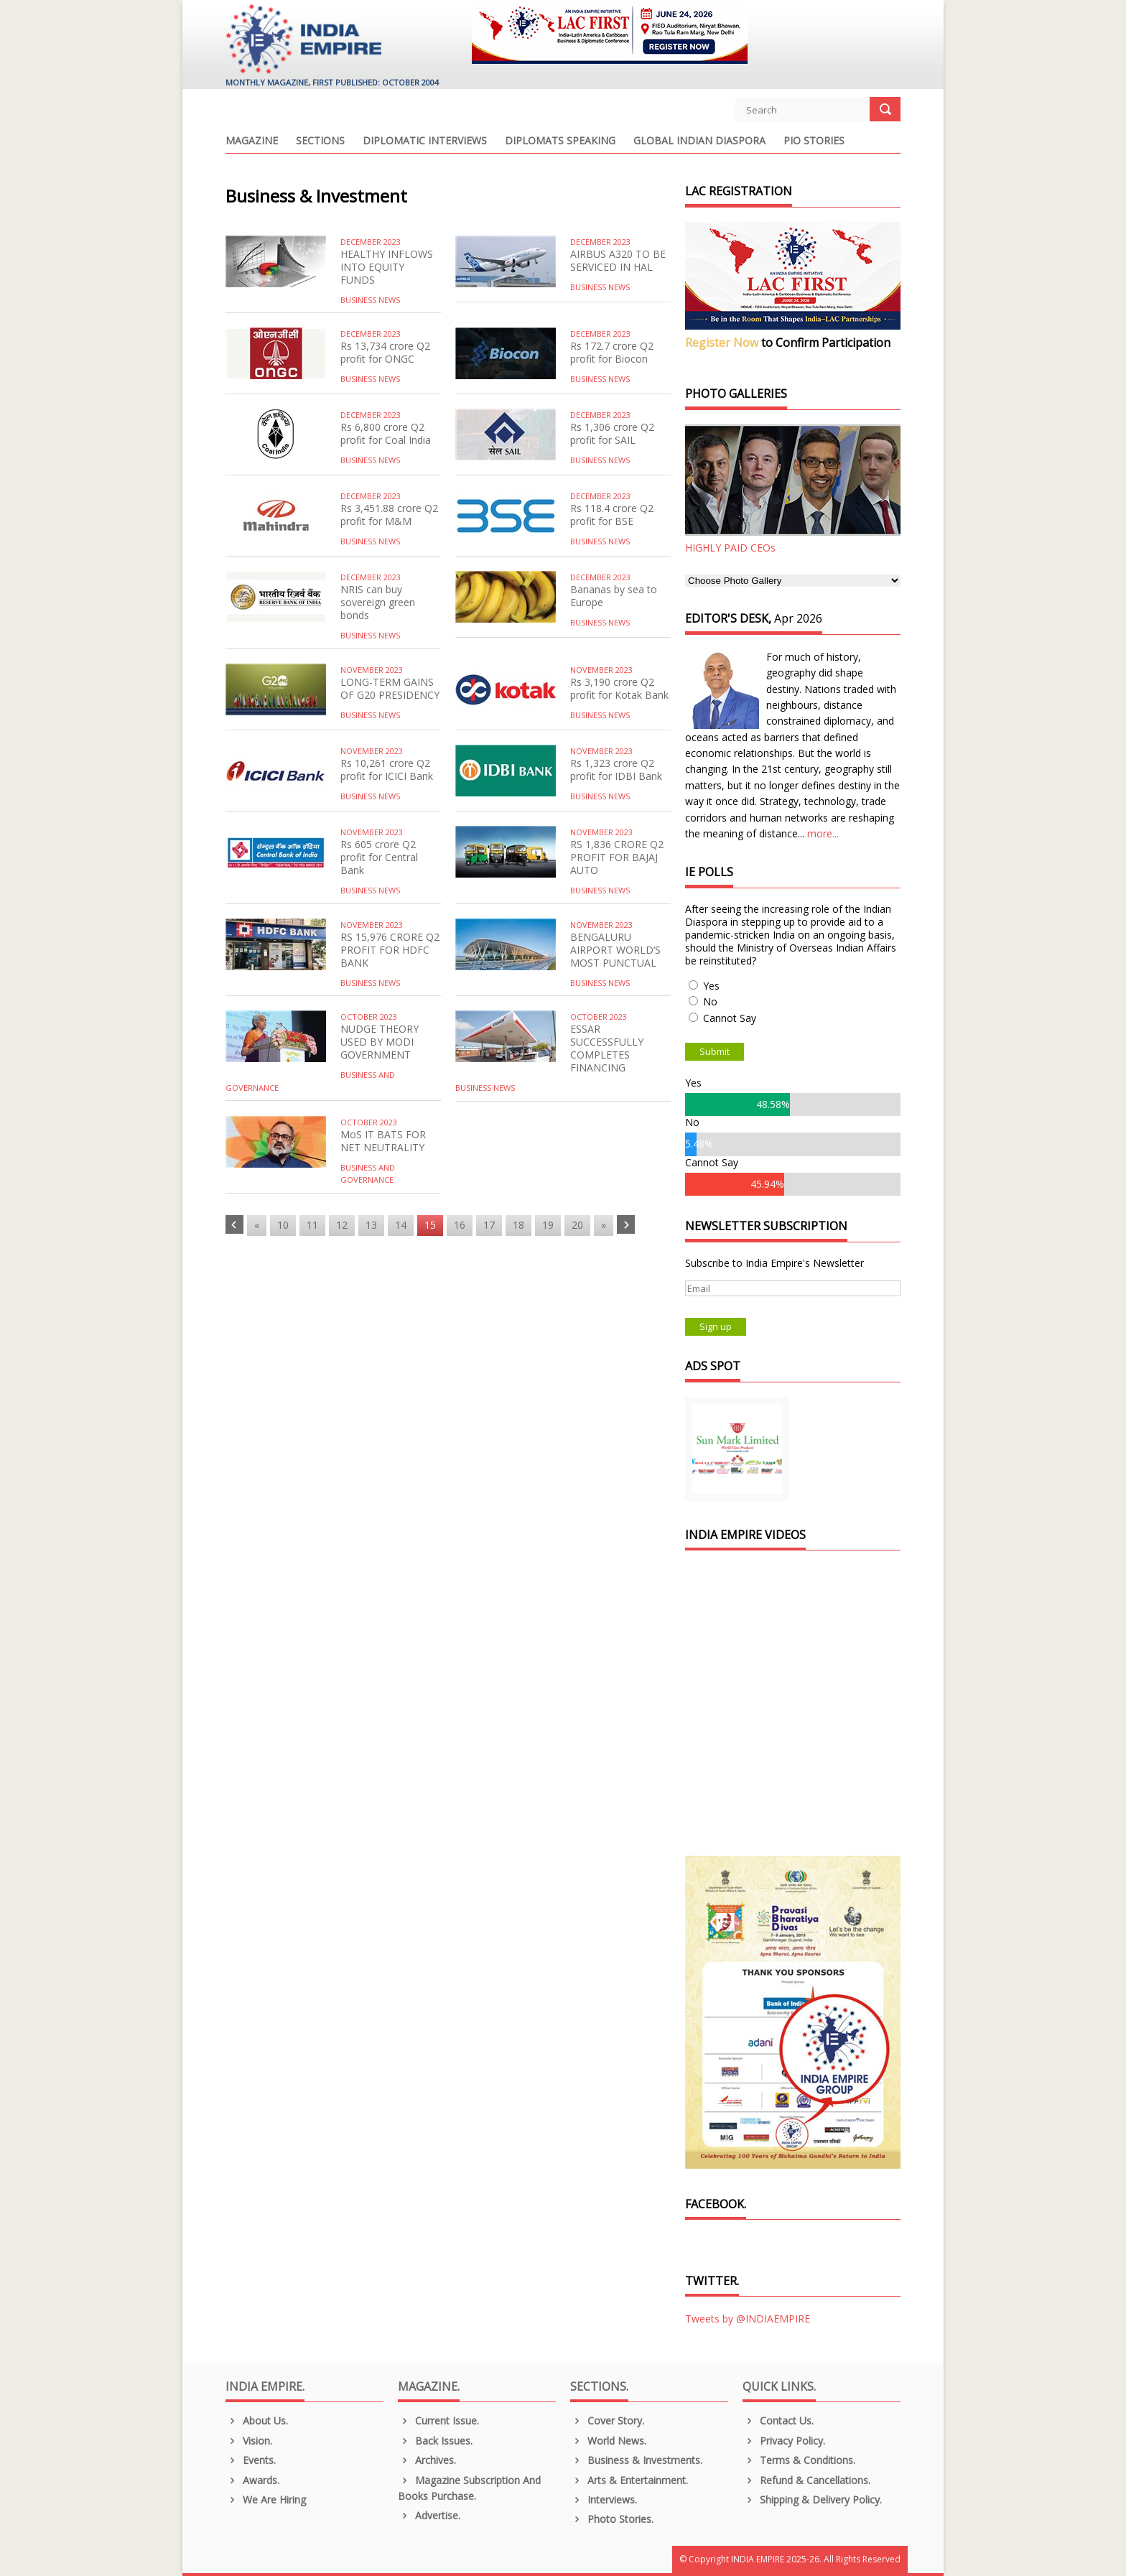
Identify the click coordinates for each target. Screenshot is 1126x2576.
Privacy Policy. (784, 2440)
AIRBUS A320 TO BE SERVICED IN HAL (618, 260)
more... (823, 833)
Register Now (721, 342)
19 (548, 1225)
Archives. (427, 2460)
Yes (711, 985)
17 (489, 1225)
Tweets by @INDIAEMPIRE (747, 2318)
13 (371, 1225)
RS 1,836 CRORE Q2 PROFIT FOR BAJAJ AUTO (617, 857)
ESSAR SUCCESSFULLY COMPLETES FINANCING (606, 1048)
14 (400, 1225)
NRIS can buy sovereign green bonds (377, 602)
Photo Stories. (611, 2519)
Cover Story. (607, 2420)
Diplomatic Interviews (425, 141)
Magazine (251, 141)
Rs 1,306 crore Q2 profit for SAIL (612, 433)
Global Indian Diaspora (699, 141)
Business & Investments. (636, 2460)
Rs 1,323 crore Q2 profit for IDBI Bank (616, 769)
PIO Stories (813, 141)
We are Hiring (265, 2499)
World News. (608, 2440)
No (710, 1001)
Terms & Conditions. (799, 2460)
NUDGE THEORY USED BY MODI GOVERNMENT (379, 1041)
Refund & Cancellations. (806, 2480)
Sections (320, 141)
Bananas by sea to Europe (613, 595)
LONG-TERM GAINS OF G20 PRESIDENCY (389, 688)
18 (518, 1225)
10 (283, 1225)
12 (342, 1225)
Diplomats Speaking (560, 141)
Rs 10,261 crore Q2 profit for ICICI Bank (386, 769)
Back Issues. (435, 2440)
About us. (256, 2420)
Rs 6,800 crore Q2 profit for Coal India (385, 433)
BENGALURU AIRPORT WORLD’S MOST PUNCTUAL (615, 950)
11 (312, 1225)
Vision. (248, 2440)
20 (577, 1225)
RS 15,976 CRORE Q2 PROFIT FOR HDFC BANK (389, 950)
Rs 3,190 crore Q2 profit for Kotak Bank (619, 688)
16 (459, 1225)
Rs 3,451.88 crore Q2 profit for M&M (389, 514)
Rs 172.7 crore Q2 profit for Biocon (611, 352)
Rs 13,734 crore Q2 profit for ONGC (385, 352)
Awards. (252, 2480)
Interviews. (603, 2499)
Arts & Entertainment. (629, 2480)
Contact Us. (778, 2420)
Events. (250, 2460)
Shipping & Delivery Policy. (812, 2499)
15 (430, 1225)
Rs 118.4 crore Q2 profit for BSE (611, 514)
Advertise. (429, 2515)
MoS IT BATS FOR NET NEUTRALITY (383, 1140)
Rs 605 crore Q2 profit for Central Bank (379, 857)
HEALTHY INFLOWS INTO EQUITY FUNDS (386, 267)
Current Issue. (438, 2420)
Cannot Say (729, 1018)
